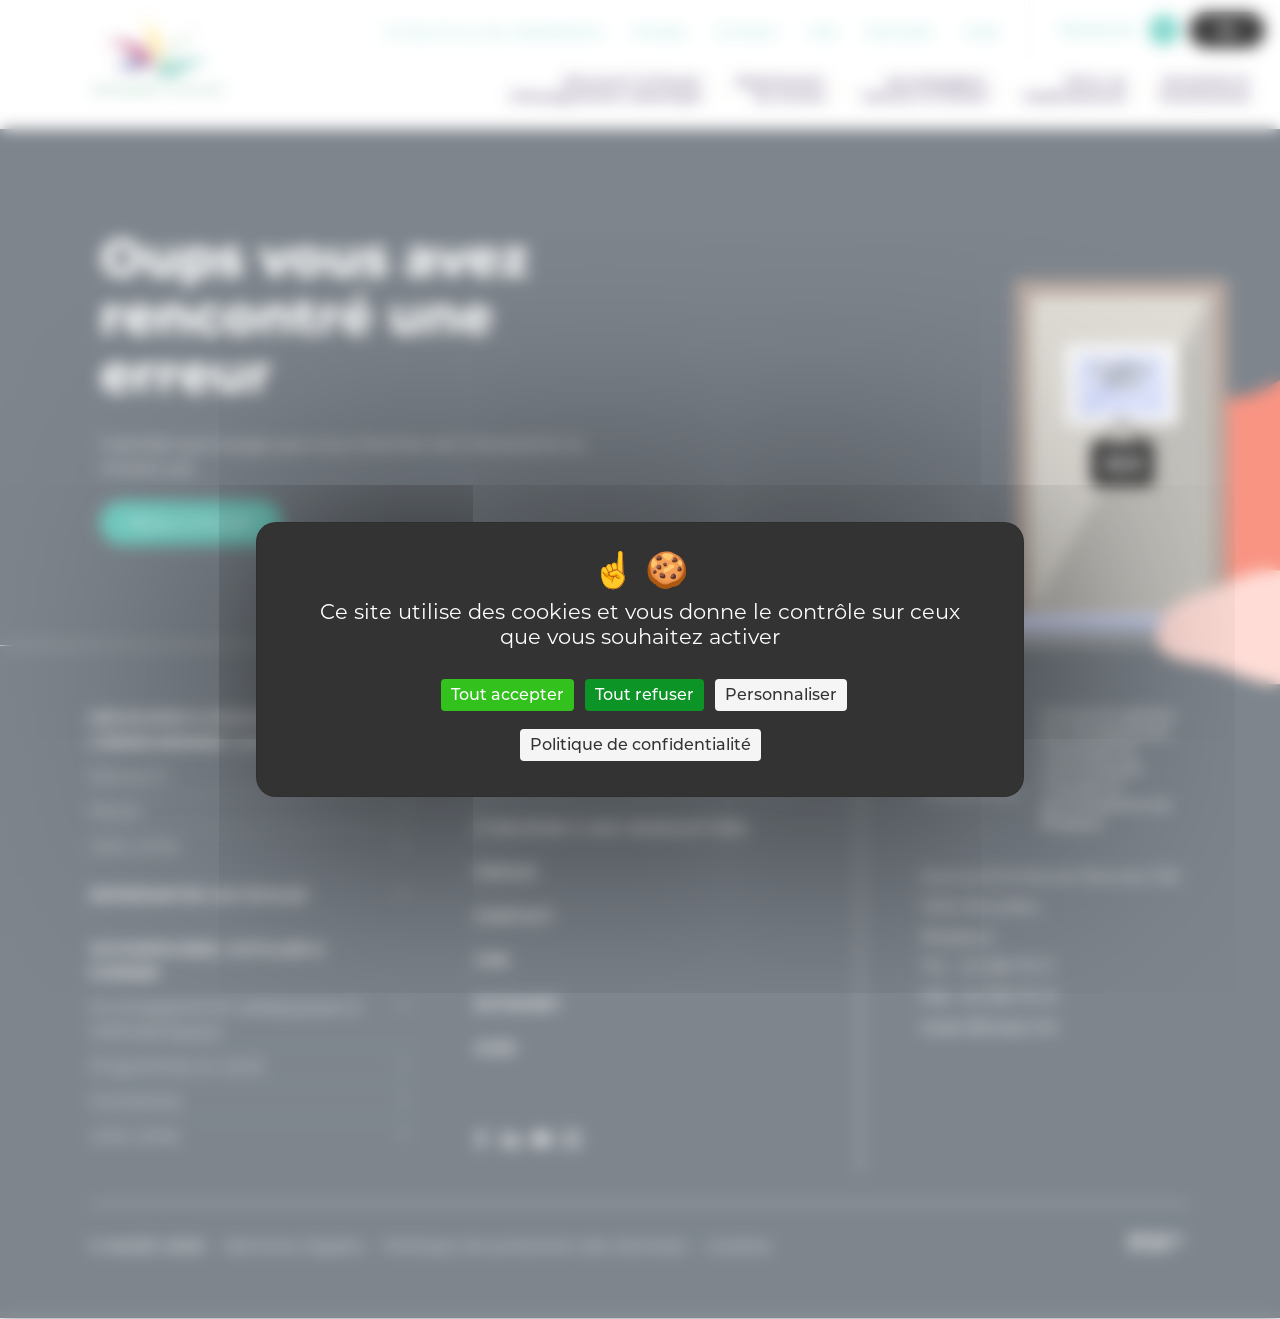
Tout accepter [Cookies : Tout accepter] (507, 694)
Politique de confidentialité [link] (640, 744)
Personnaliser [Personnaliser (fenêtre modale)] (781, 694)
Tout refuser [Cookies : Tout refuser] (644, 694)
